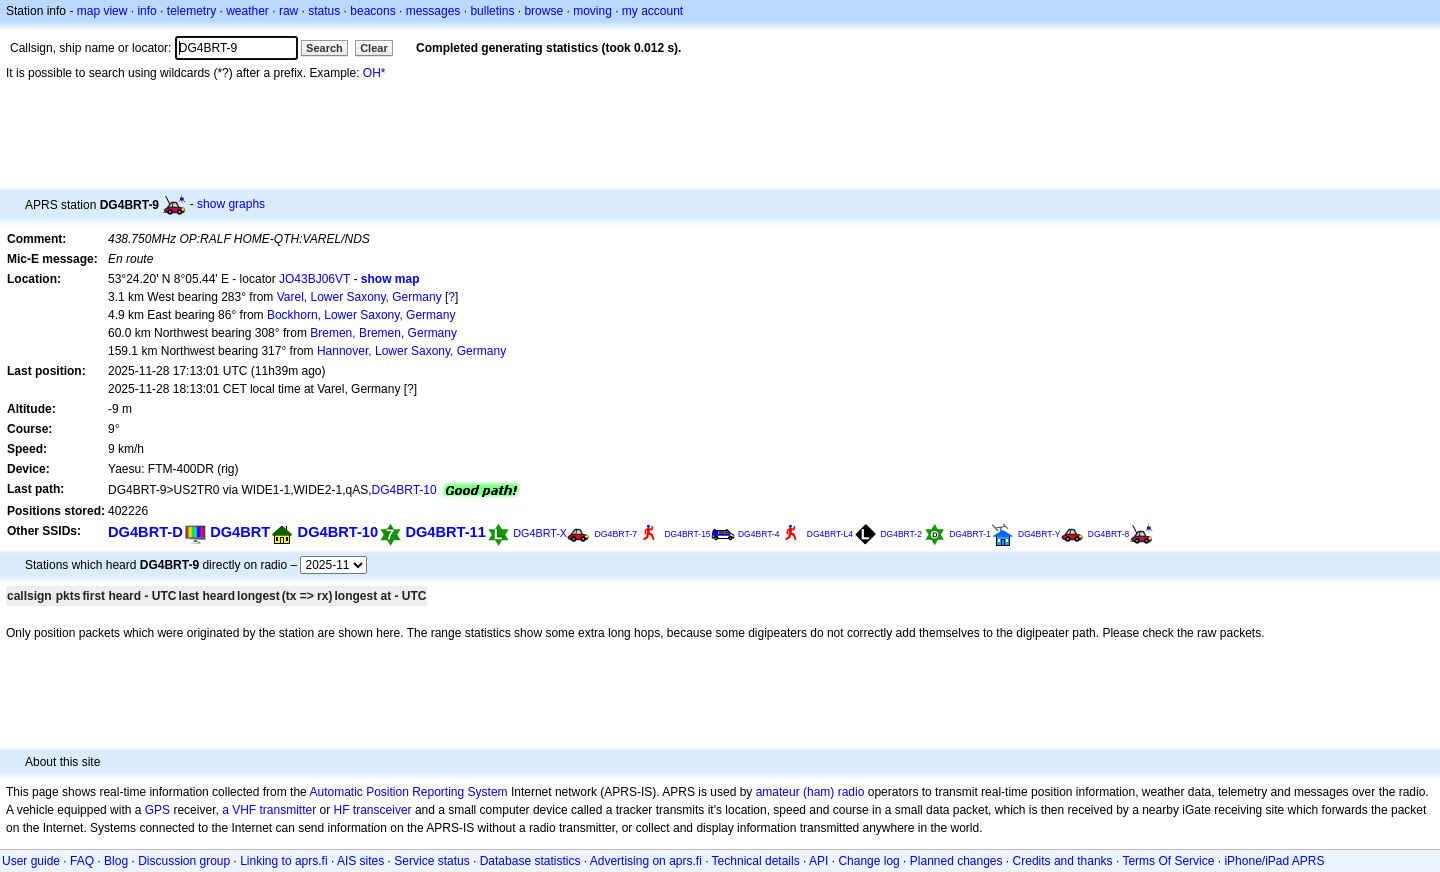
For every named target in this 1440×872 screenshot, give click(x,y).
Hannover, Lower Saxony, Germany (411, 351)
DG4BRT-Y (1039, 534)
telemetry (191, 11)
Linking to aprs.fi (283, 861)
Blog (116, 861)
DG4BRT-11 (445, 532)
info (146, 11)
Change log (868, 861)
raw (288, 11)
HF (342, 810)
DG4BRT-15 (687, 534)
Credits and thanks (1063, 861)
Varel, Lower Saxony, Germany (359, 297)
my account (652, 11)
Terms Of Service (1168, 861)
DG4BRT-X (540, 533)
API (818, 861)
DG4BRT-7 (615, 534)
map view (102, 11)
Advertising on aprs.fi (646, 861)
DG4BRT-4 (759, 534)
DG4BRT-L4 (830, 534)
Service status (431, 861)
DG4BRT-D (145, 532)
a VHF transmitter (269, 810)
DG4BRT (240, 532)
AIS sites (360, 861)
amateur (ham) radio (810, 792)
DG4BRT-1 (970, 534)
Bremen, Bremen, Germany (383, 333)
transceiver (382, 810)
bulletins (492, 11)
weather (247, 11)
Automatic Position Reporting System (408, 792)
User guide (31, 861)
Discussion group (184, 861)
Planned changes (956, 861)
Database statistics (530, 861)
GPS (157, 810)
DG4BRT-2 (901, 534)
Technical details (756, 861)
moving (592, 11)
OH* (374, 73)
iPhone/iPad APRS (1274, 861)
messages (433, 11)
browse (543, 11)
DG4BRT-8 (1109, 534)
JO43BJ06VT (314, 279)
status (324, 11)
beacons (372, 11)
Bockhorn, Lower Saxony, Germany (361, 315)
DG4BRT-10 (404, 490)
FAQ (82, 861)
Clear (374, 48)
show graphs (231, 204)
